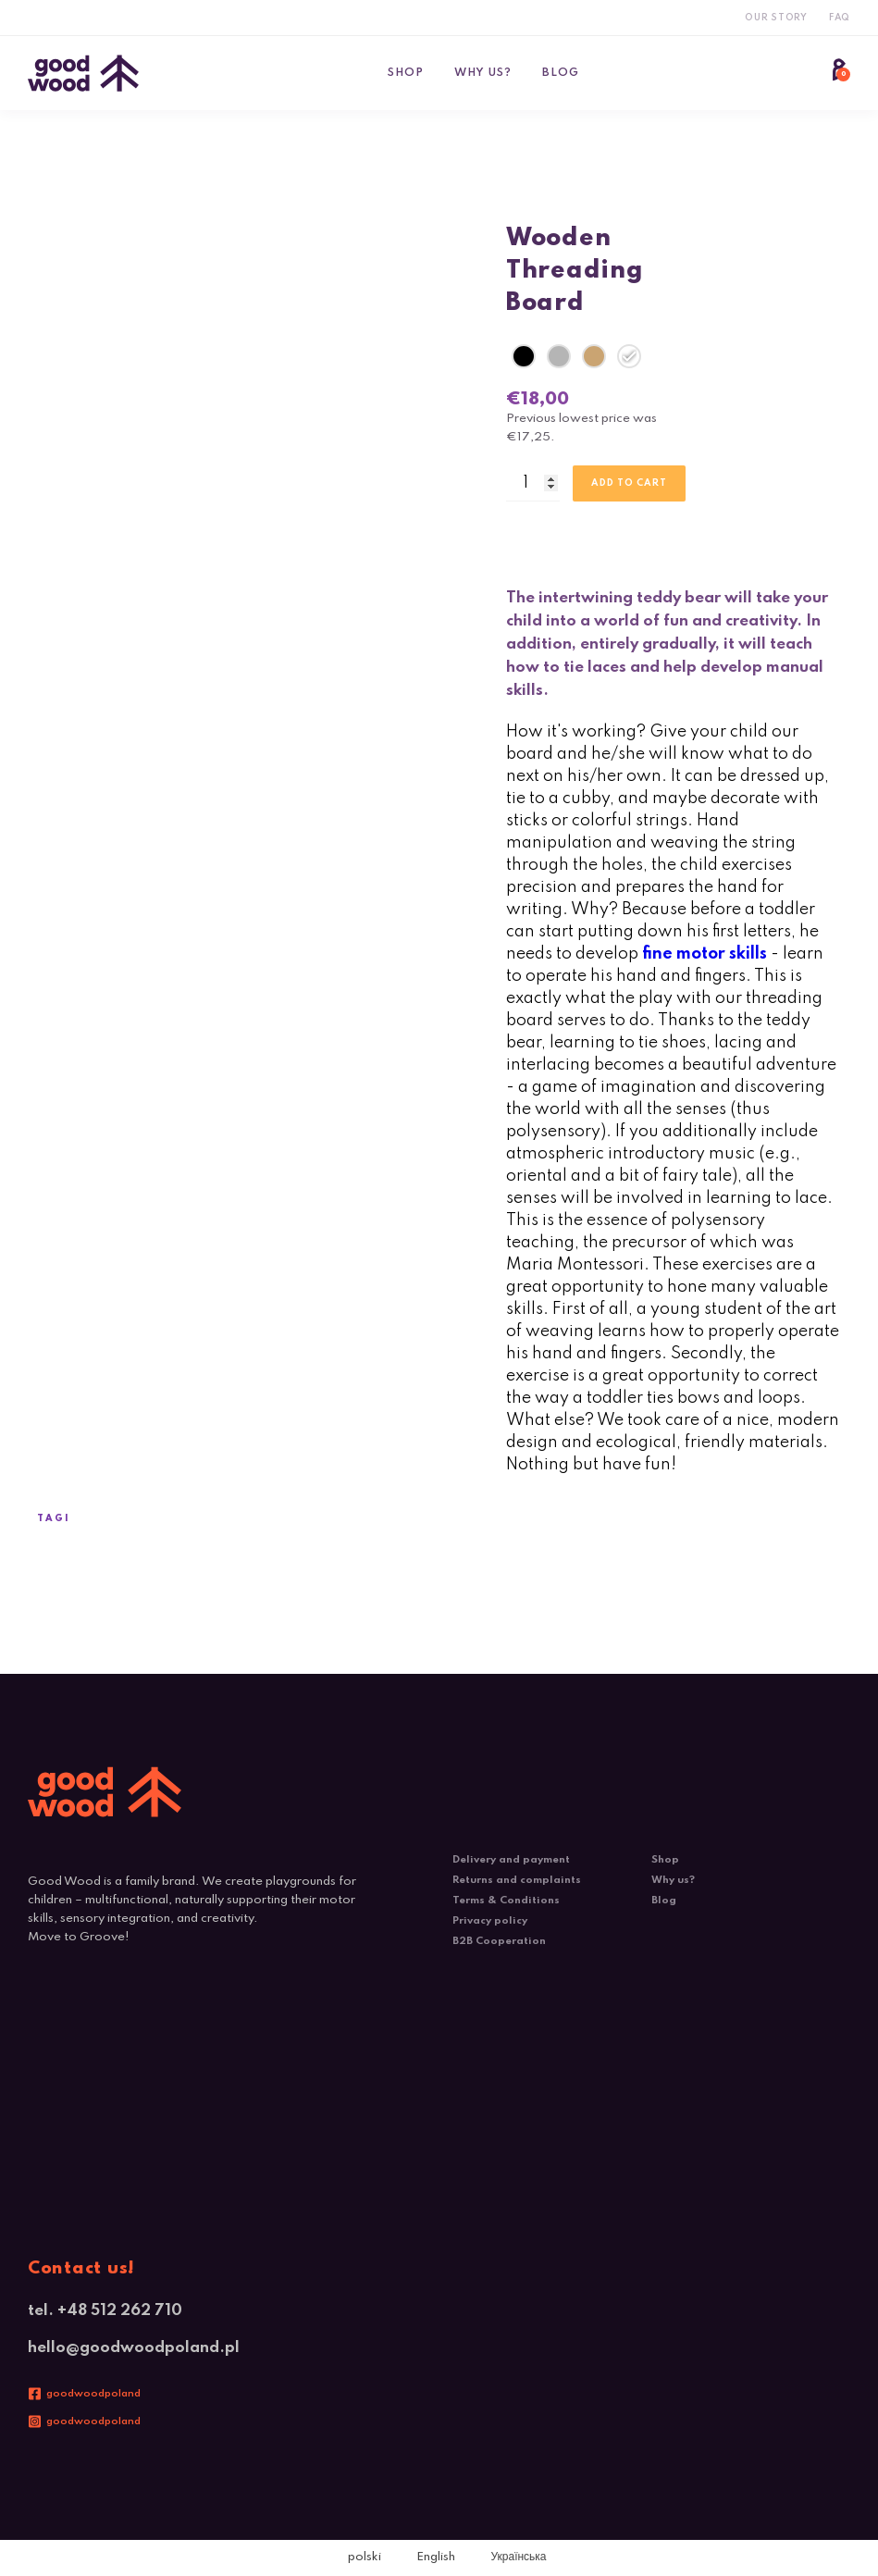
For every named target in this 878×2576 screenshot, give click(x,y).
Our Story (776, 17)
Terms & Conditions (506, 1900)
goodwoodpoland (93, 2393)
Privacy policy (489, 1920)
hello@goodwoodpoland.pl (134, 2348)
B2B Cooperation (499, 1941)
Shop (406, 73)
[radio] (524, 356)
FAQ (839, 17)
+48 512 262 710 (119, 2311)
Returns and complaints (516, 1880)
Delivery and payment (511, 1859)
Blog (560, 73)
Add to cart (629, 483)
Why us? (483, 73)
